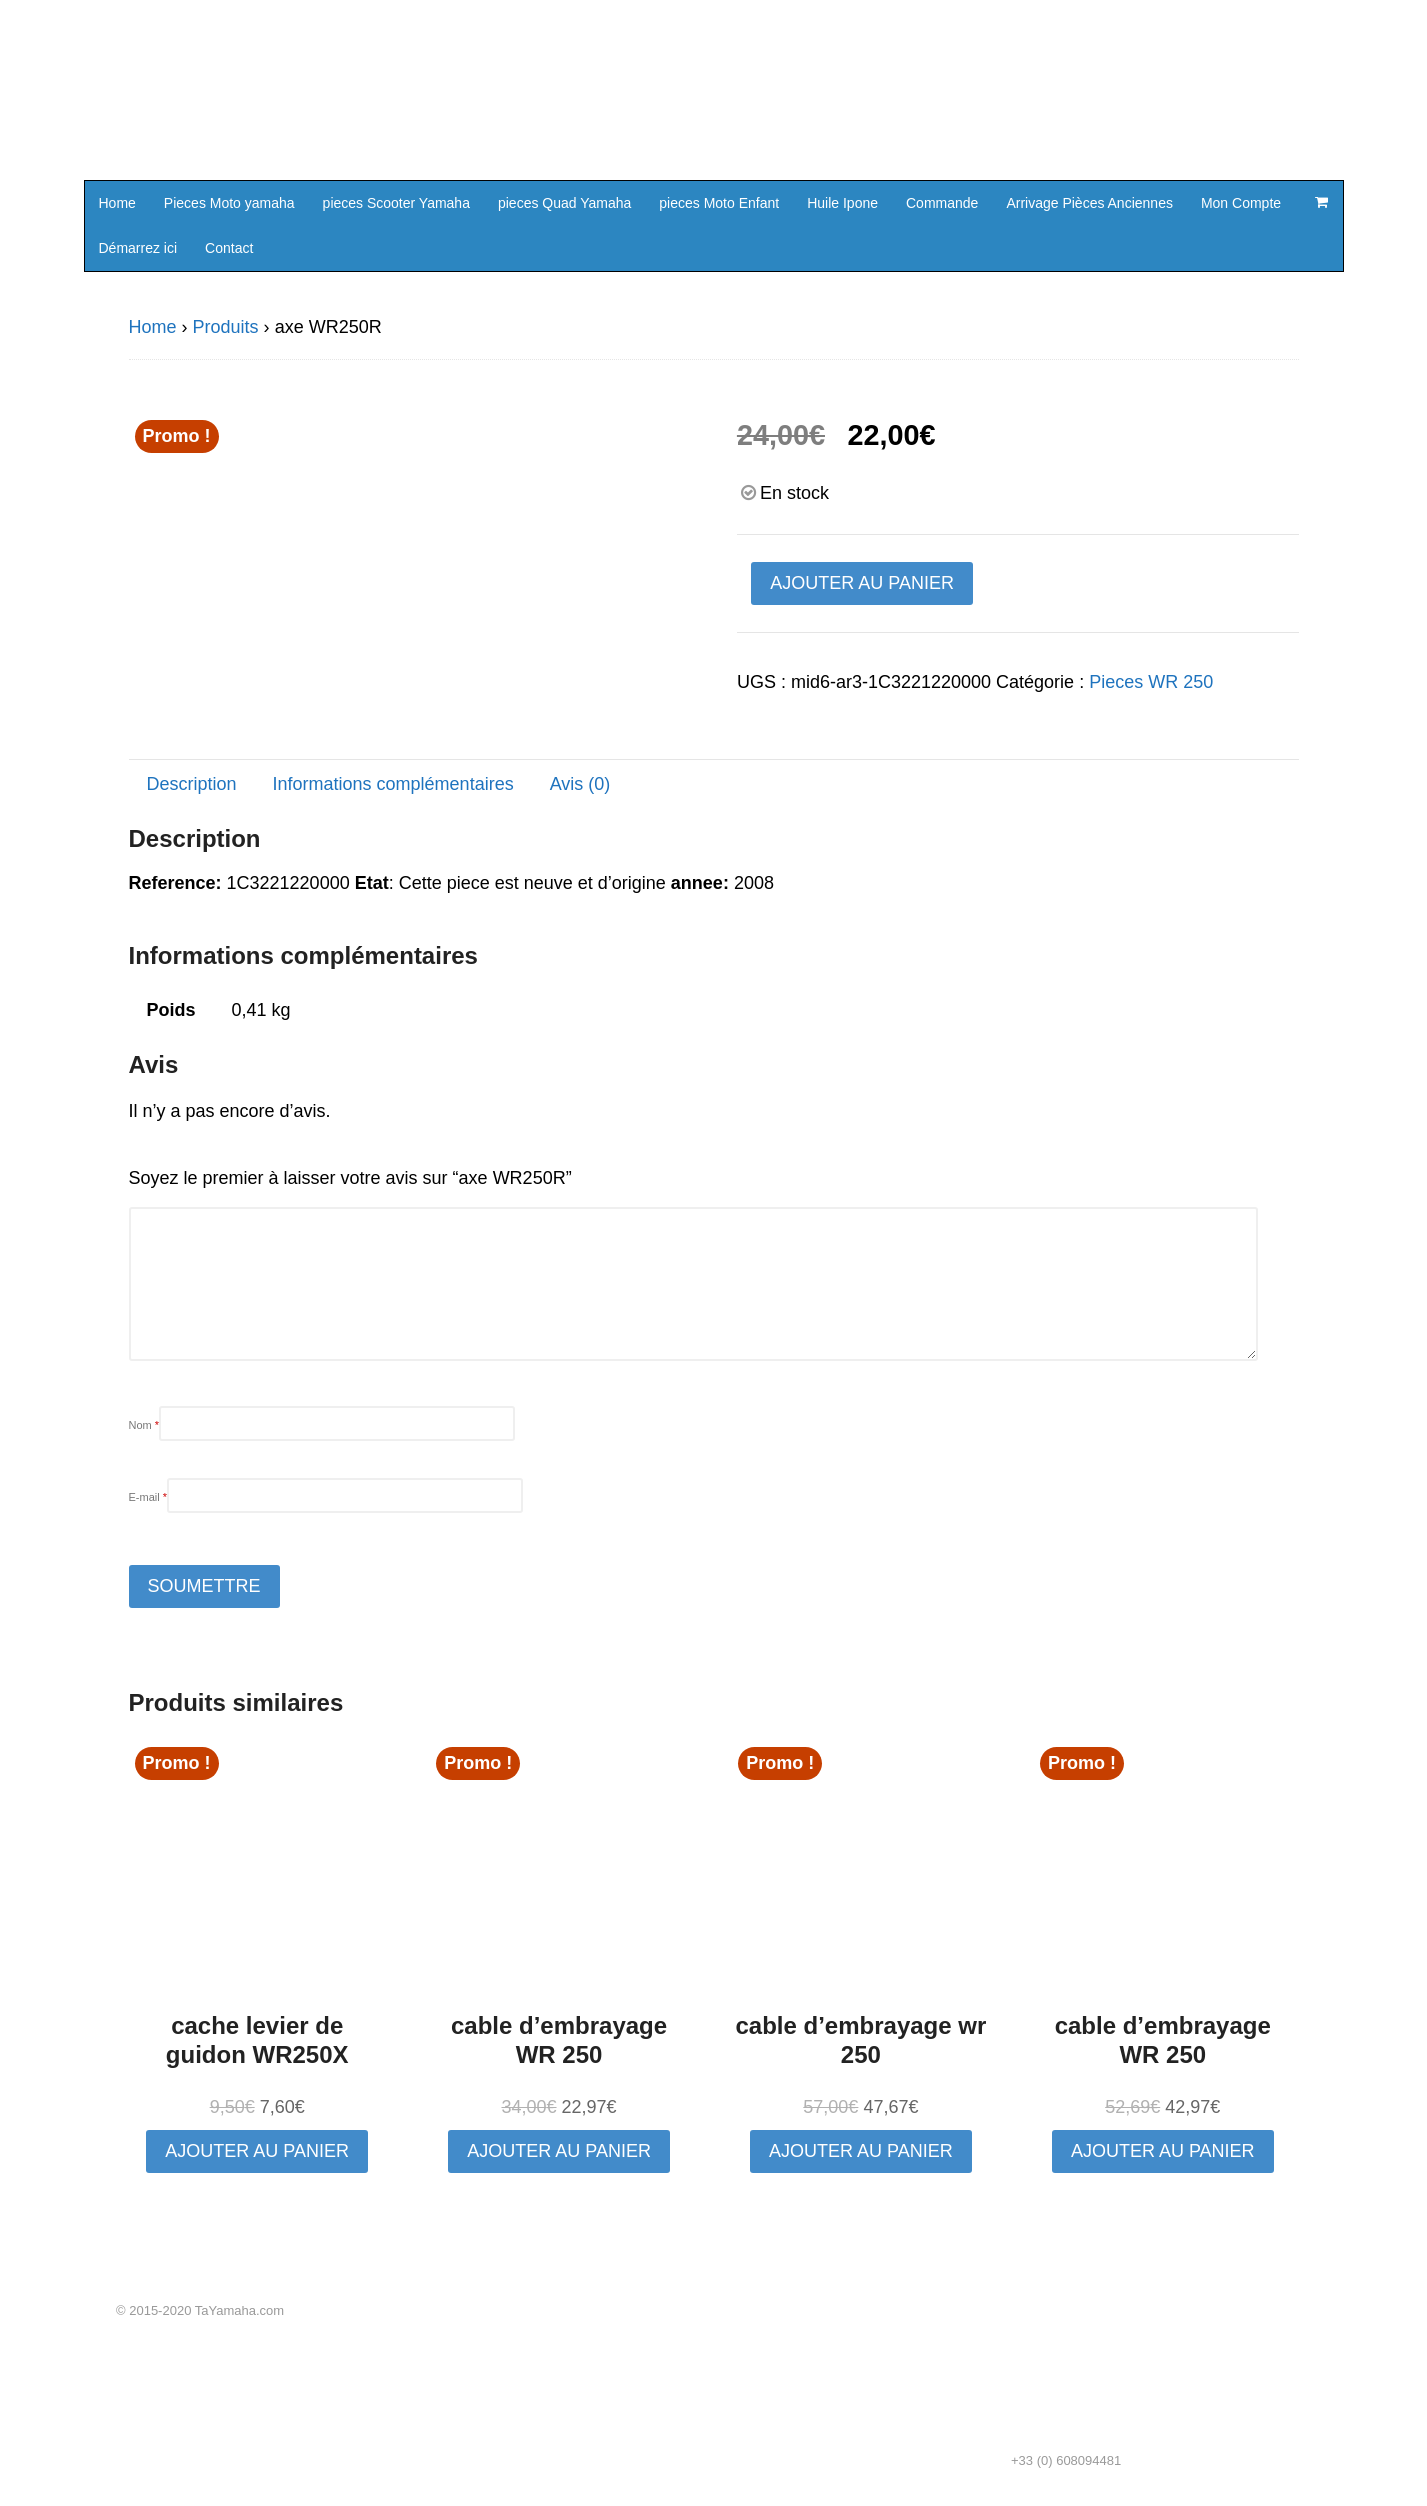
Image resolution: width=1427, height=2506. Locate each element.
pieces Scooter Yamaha (396, 203)
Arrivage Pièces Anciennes (1089, 203)
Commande (942, 203)
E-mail (148, 1497)
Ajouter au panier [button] (257, 2151)
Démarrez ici (138, 248)
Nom (144, 1425)
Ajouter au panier (862, 583)
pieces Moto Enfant (719, 203)
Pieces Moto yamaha (229, 203)
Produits (226, 327)
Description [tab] (192, 784)
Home (117, 203)
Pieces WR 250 (1151, 682)
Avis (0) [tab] (580, 784)
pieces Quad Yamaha (564, 203)
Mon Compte (1241, 203)
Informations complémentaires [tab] (393, 784)
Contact (229, 248)
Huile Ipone (842, 203)
